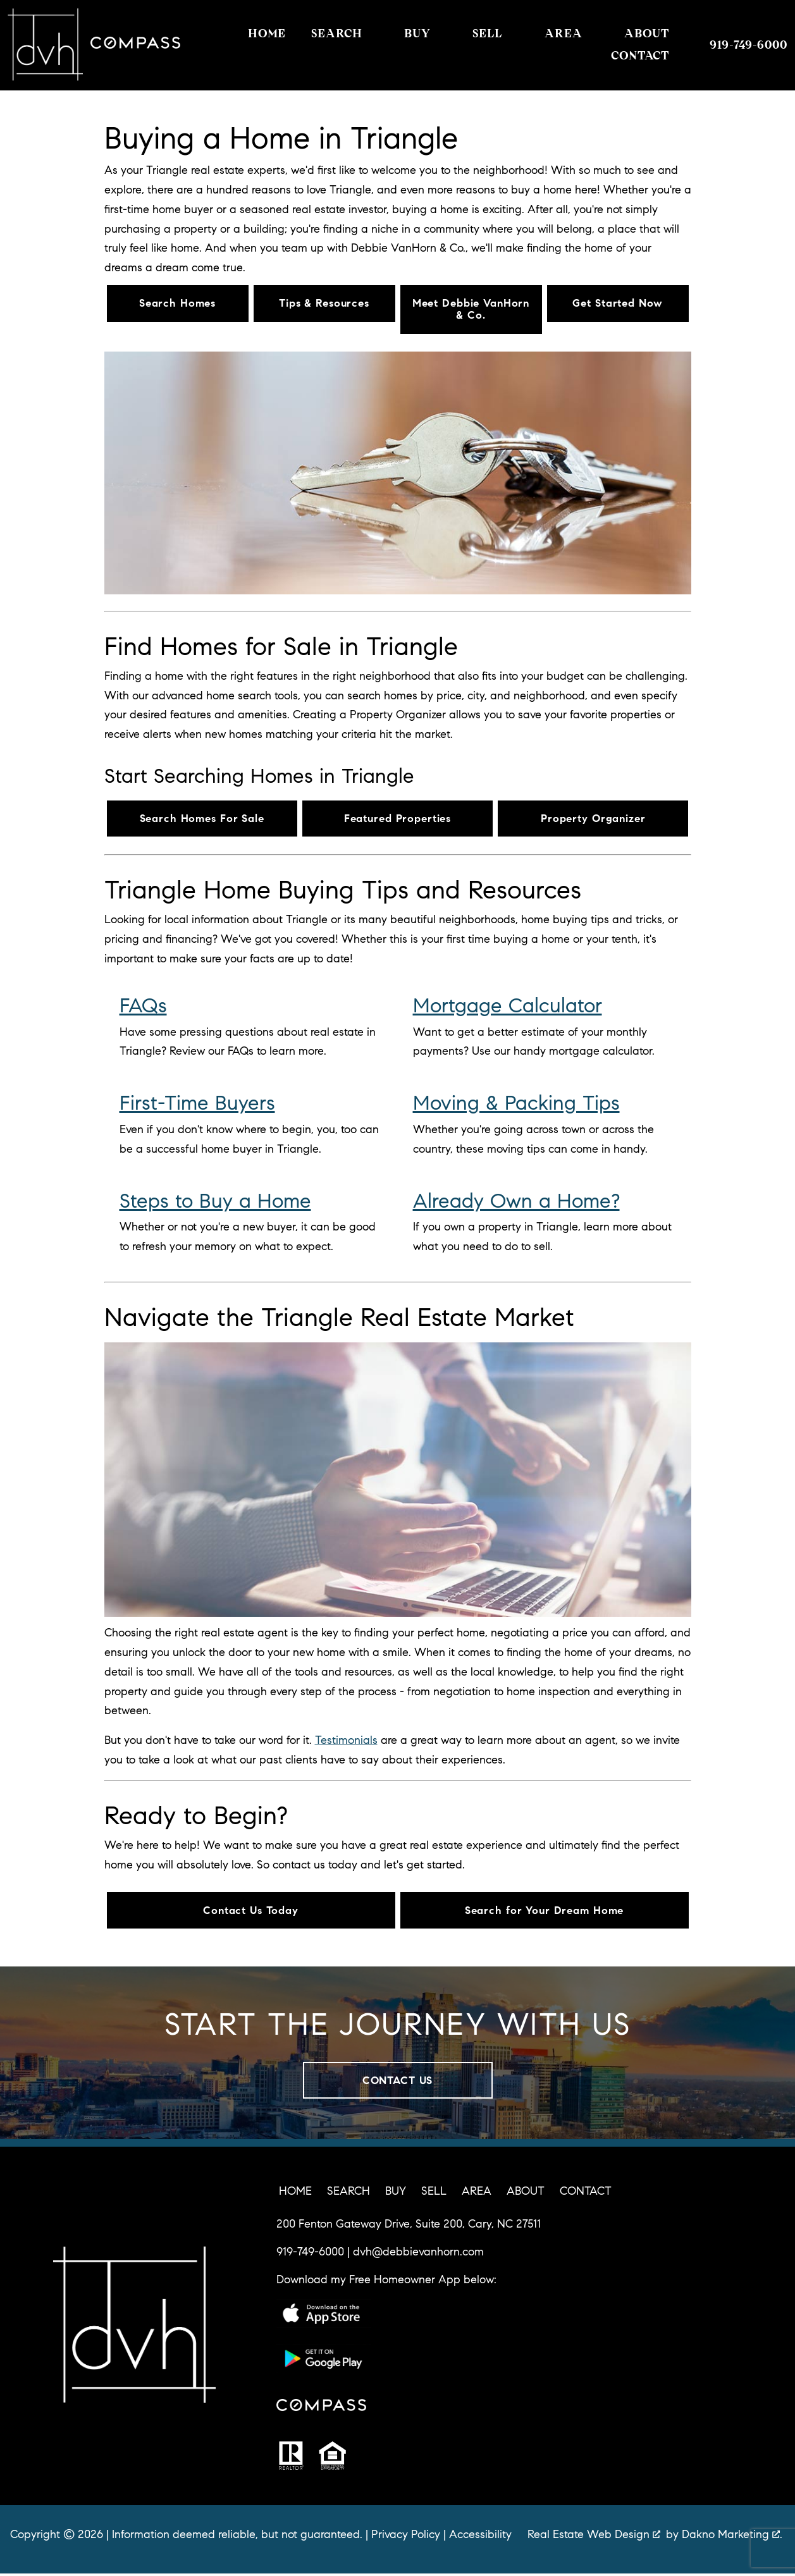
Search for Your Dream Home (544, 1911)
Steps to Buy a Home (215, 1202)
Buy (395, 2193)
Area (476, 2193)
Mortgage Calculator (507, 1006)
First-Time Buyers (197, 1104)
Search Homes (177, 303)
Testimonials (346, 1741)
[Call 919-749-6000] (748, 45)
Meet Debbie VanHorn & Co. (471, 309)
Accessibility (480, 2537)
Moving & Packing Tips (516, 1104)
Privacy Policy (405, 2537)
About (526, 2193)
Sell (434, 2193)
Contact (586, 2193)
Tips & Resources (324, 303)
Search (348, 2193)
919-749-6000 (310, 2254)
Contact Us (397, 2081)
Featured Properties (398, 819)
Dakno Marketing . (732, 2537)
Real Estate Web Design (593, 2537)
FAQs (143, 1006)
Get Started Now (617, 303)
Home (267, 34)
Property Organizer (593, 819)
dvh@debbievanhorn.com (418, 2254)
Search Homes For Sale (202, 819)
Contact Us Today (250, 1911)
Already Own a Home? (516, 1202)
